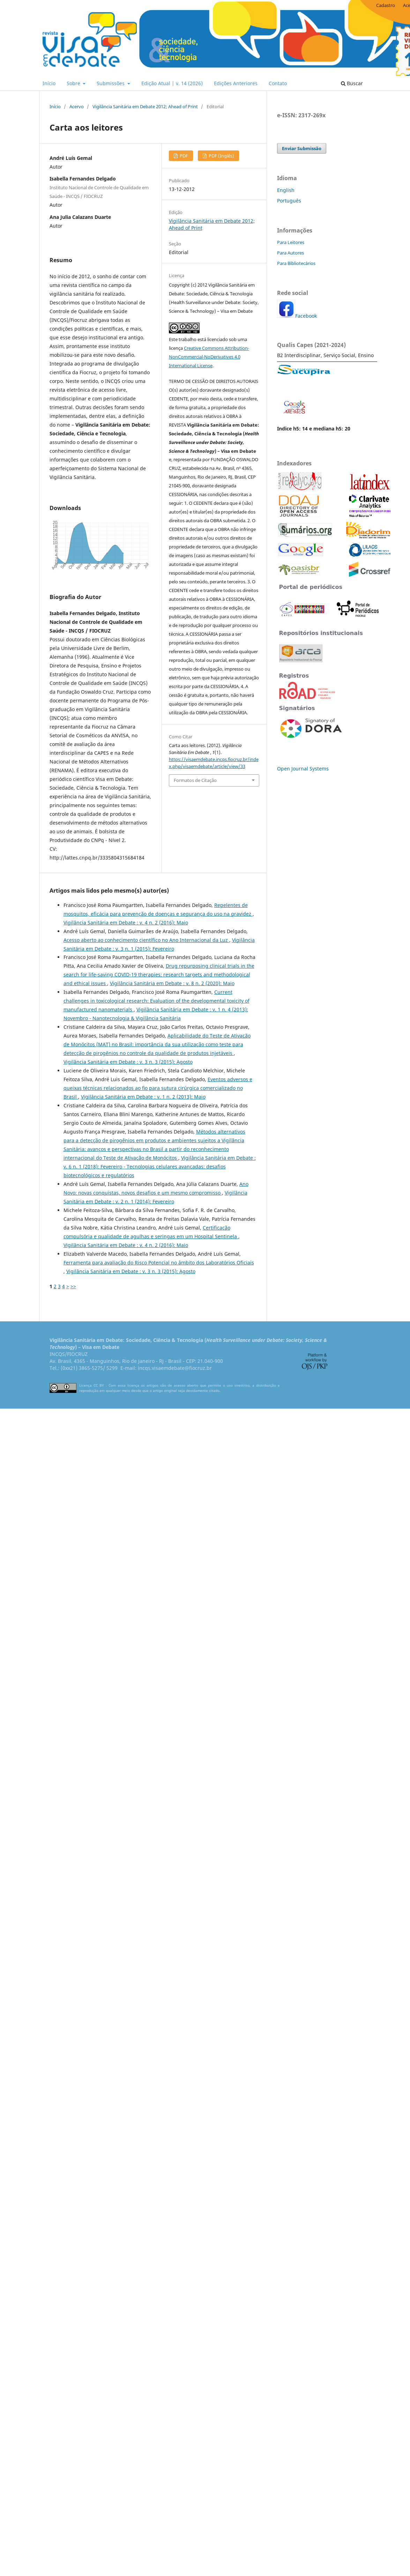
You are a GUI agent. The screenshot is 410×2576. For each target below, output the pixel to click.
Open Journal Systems (303, 768)
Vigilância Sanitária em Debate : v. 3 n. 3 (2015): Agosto (128, 1061)
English (286, 190)
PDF (183, 156)
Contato (278, 83)
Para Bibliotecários (296, 263)
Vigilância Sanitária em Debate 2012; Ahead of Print (145, 106)
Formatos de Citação (195, 780)
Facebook (306, 315)
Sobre (74, 83)
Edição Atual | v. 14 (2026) (172, 83)
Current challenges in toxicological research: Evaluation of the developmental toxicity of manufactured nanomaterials (156, 1001)
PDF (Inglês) (221, 156)
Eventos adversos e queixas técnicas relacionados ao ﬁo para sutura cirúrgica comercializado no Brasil (158, 1088)
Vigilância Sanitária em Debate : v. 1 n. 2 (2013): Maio (143, 1096)
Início (49, 83)
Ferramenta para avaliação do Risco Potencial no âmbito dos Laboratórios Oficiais (159, 1262)
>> (73, 1286)
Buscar (352, 83)
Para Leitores (290, 242)
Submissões (111, 83)
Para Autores (290, 253)
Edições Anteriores (236, 83)
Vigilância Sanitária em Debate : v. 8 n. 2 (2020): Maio (172, 983)
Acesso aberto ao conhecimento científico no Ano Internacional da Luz (146, 940)
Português (289, 200)
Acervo (76, 106)
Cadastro (385, 5)
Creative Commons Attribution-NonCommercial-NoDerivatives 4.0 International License (209, 357)
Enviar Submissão (301, 148)
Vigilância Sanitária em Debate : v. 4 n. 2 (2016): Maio (126, 922)
